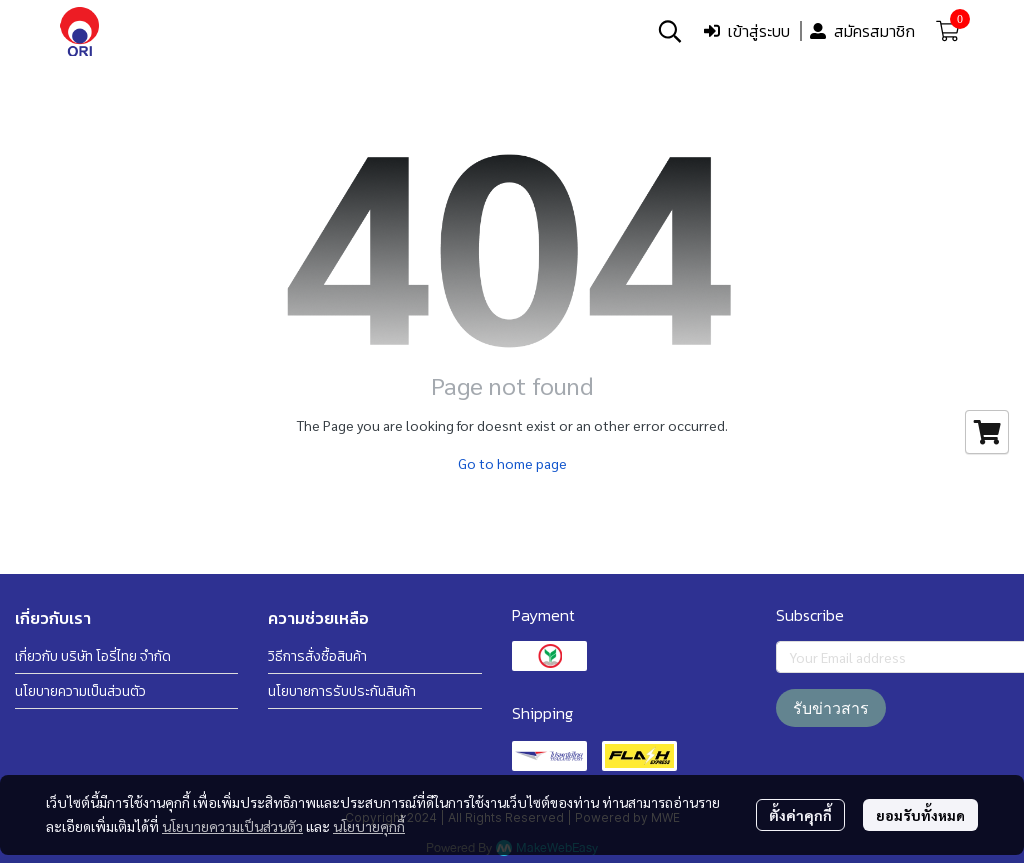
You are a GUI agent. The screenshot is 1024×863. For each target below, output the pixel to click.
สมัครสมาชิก (862, 31)
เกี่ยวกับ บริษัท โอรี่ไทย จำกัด (93, 656)
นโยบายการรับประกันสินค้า (342, 691)
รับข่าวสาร (831, 708)
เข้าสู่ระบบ (747, 31)
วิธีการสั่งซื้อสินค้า (317, 656)
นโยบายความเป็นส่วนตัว (232, 826)
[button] (670, 31)
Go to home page (512, 463)
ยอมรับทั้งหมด (920, 815)
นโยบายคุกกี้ (369, 826)
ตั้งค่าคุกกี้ (800, 815)
